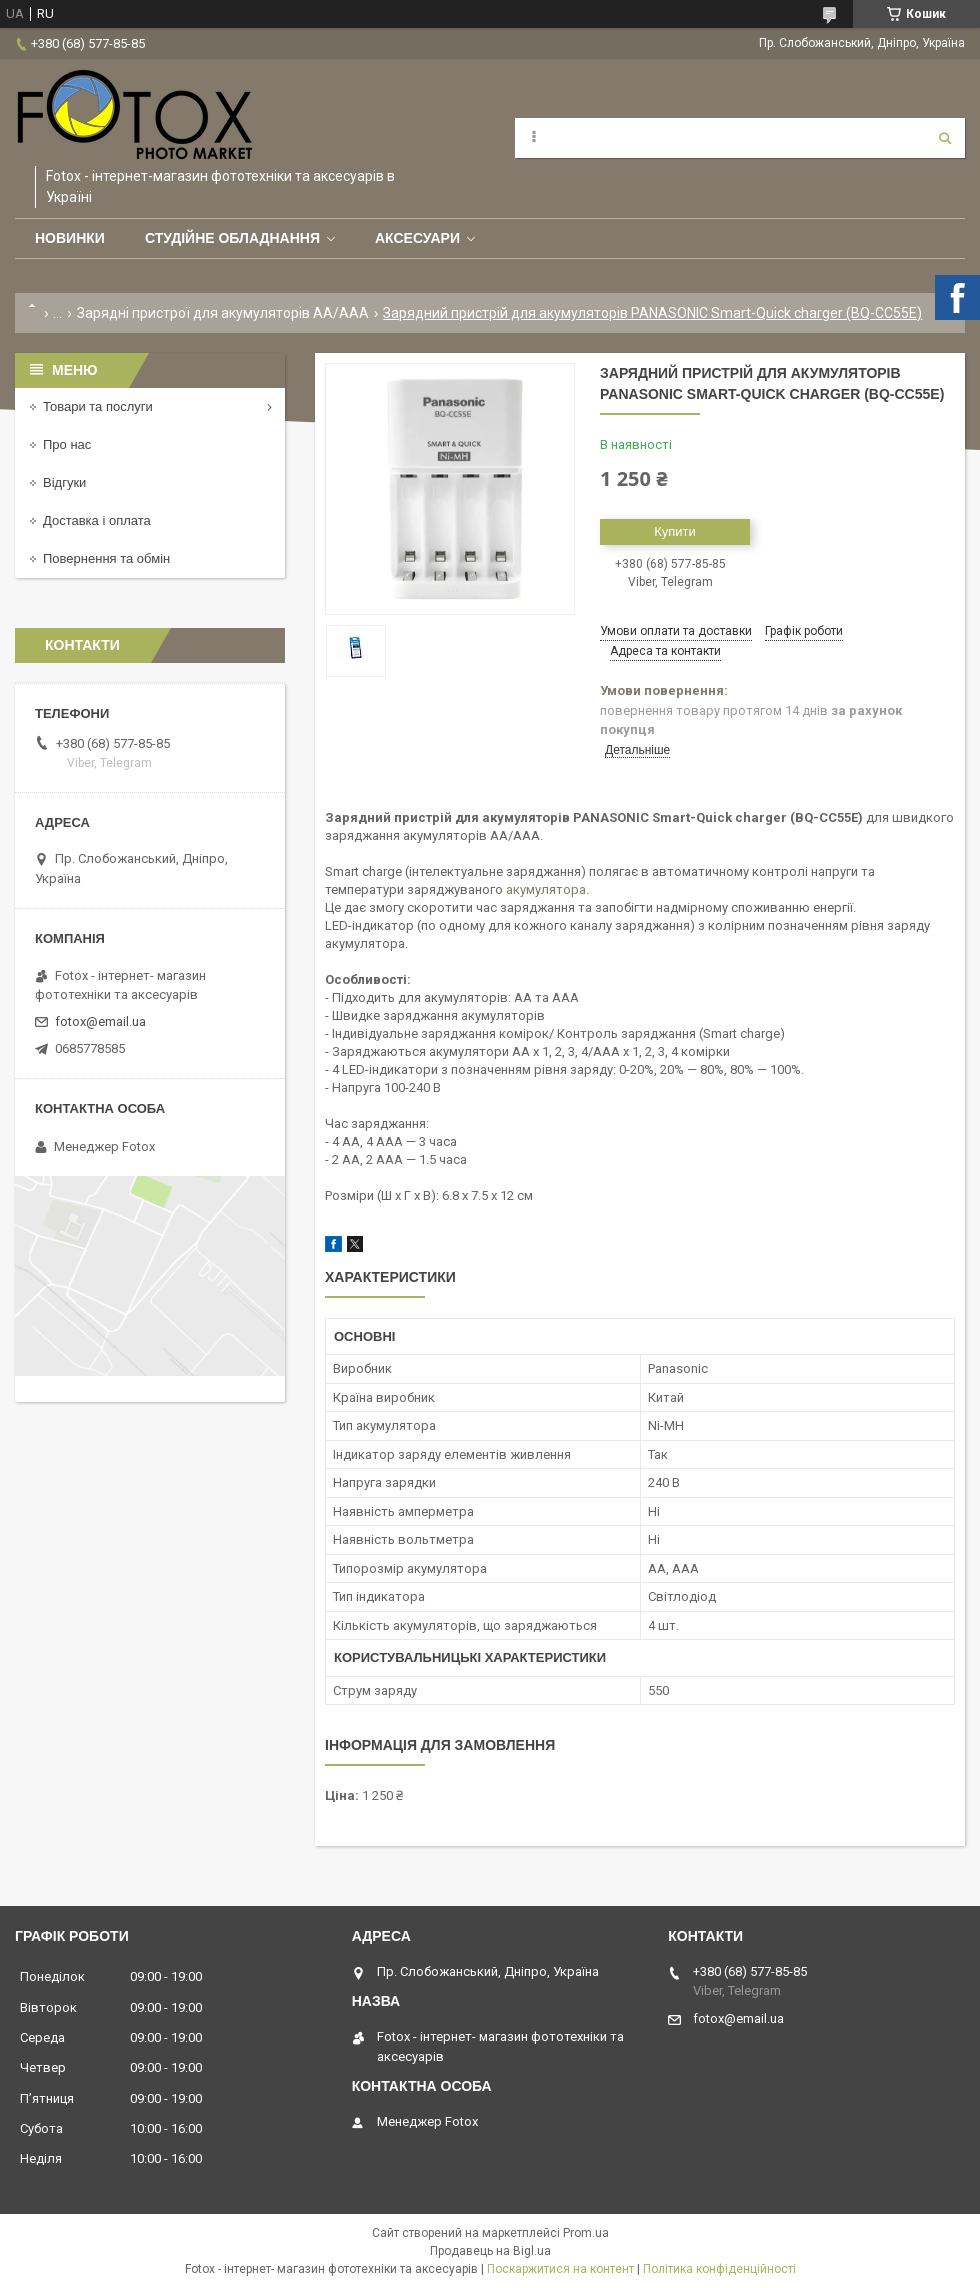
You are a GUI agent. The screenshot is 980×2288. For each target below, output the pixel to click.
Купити (675, 531)
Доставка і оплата (97, 520)
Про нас (67, 444)
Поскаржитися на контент (560, 2269)
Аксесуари (417, 238)
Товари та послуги (98, 406)
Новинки (70, 238)
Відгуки (64, 482)
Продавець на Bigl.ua (490, 2251)
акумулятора (546, 889)
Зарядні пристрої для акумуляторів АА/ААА (223, 313)
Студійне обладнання (232, 238)
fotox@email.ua (100, 1021)
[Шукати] (945, 138)
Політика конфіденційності (719, 2269)
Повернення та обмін (106, 558)
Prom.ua (586, 2233)
